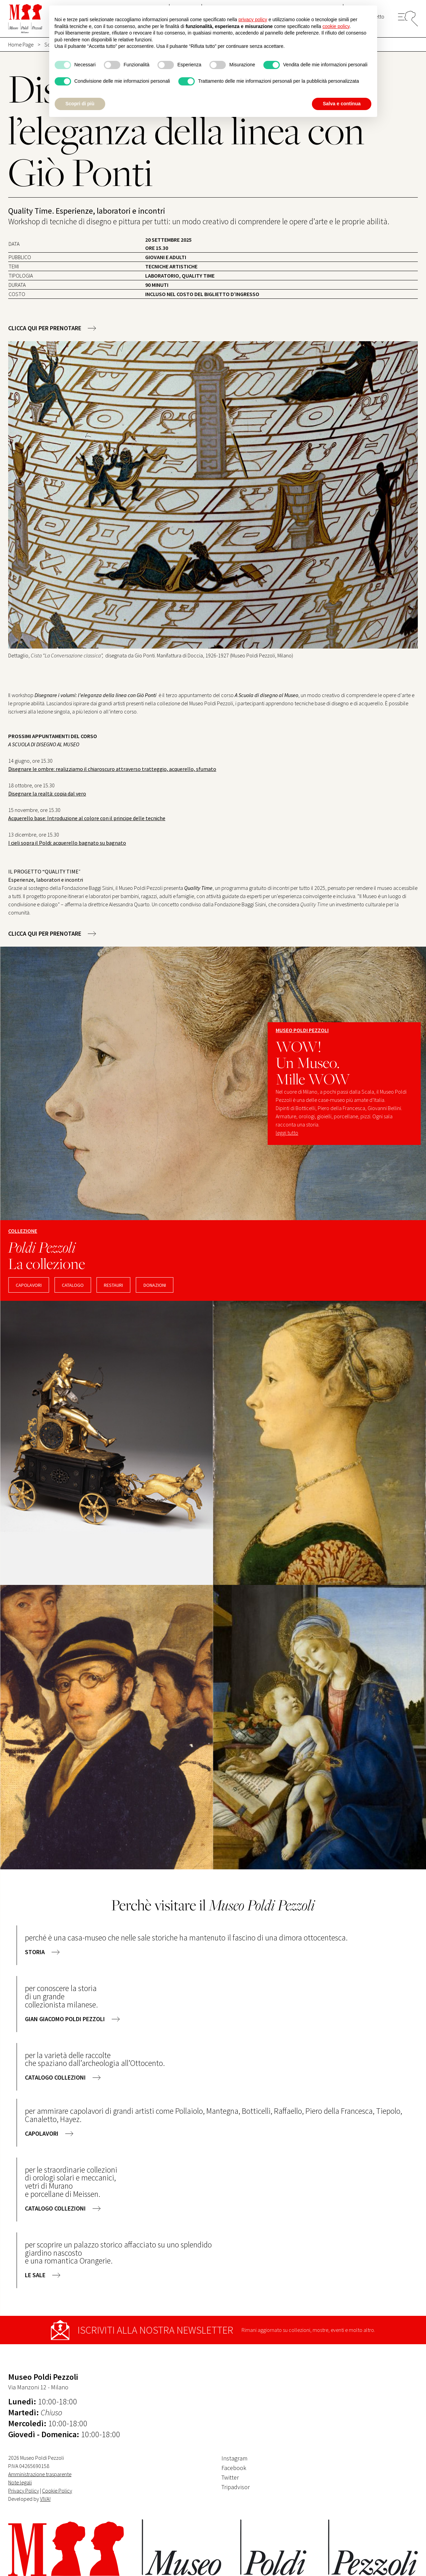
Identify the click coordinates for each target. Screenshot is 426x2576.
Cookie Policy (57, 2490)
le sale (35, 2275)
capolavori (29, 1285)
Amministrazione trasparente (39, 2474)
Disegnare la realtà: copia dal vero (47, 793)
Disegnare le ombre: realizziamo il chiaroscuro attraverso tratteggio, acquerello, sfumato (112, 768)
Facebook (233, 2468)
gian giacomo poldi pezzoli (65, 2019)
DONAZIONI (154, 1285)
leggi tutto (287, 1132)
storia (35, 1952)
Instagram (234, 2458)
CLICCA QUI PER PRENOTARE (44, 328)
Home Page (20, 44)
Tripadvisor (235, 2487)
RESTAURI (113, 1285)
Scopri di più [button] (80, 103)
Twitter (230, 2477)
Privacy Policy (23, 2490)
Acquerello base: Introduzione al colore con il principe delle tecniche (86, 818)
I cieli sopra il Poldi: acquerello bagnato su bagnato (67, 842)
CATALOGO (73, 1285)
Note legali (20, 2482)
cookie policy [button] (335, 26)
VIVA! (45, 2498)
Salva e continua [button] (341, 103)
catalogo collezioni (55, 2077)
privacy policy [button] (252, 19)
